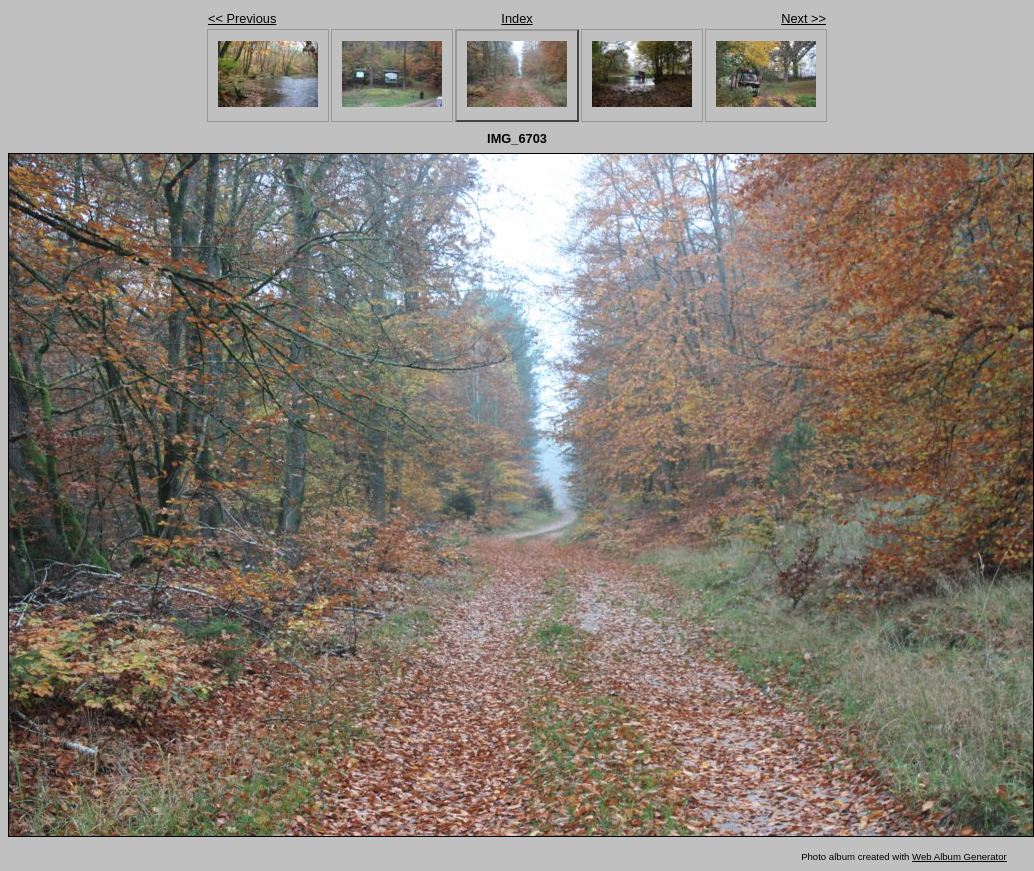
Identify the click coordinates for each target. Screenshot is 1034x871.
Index (516, 18)
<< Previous (242, 18)
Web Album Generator (959, 856)
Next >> (803, 18)
